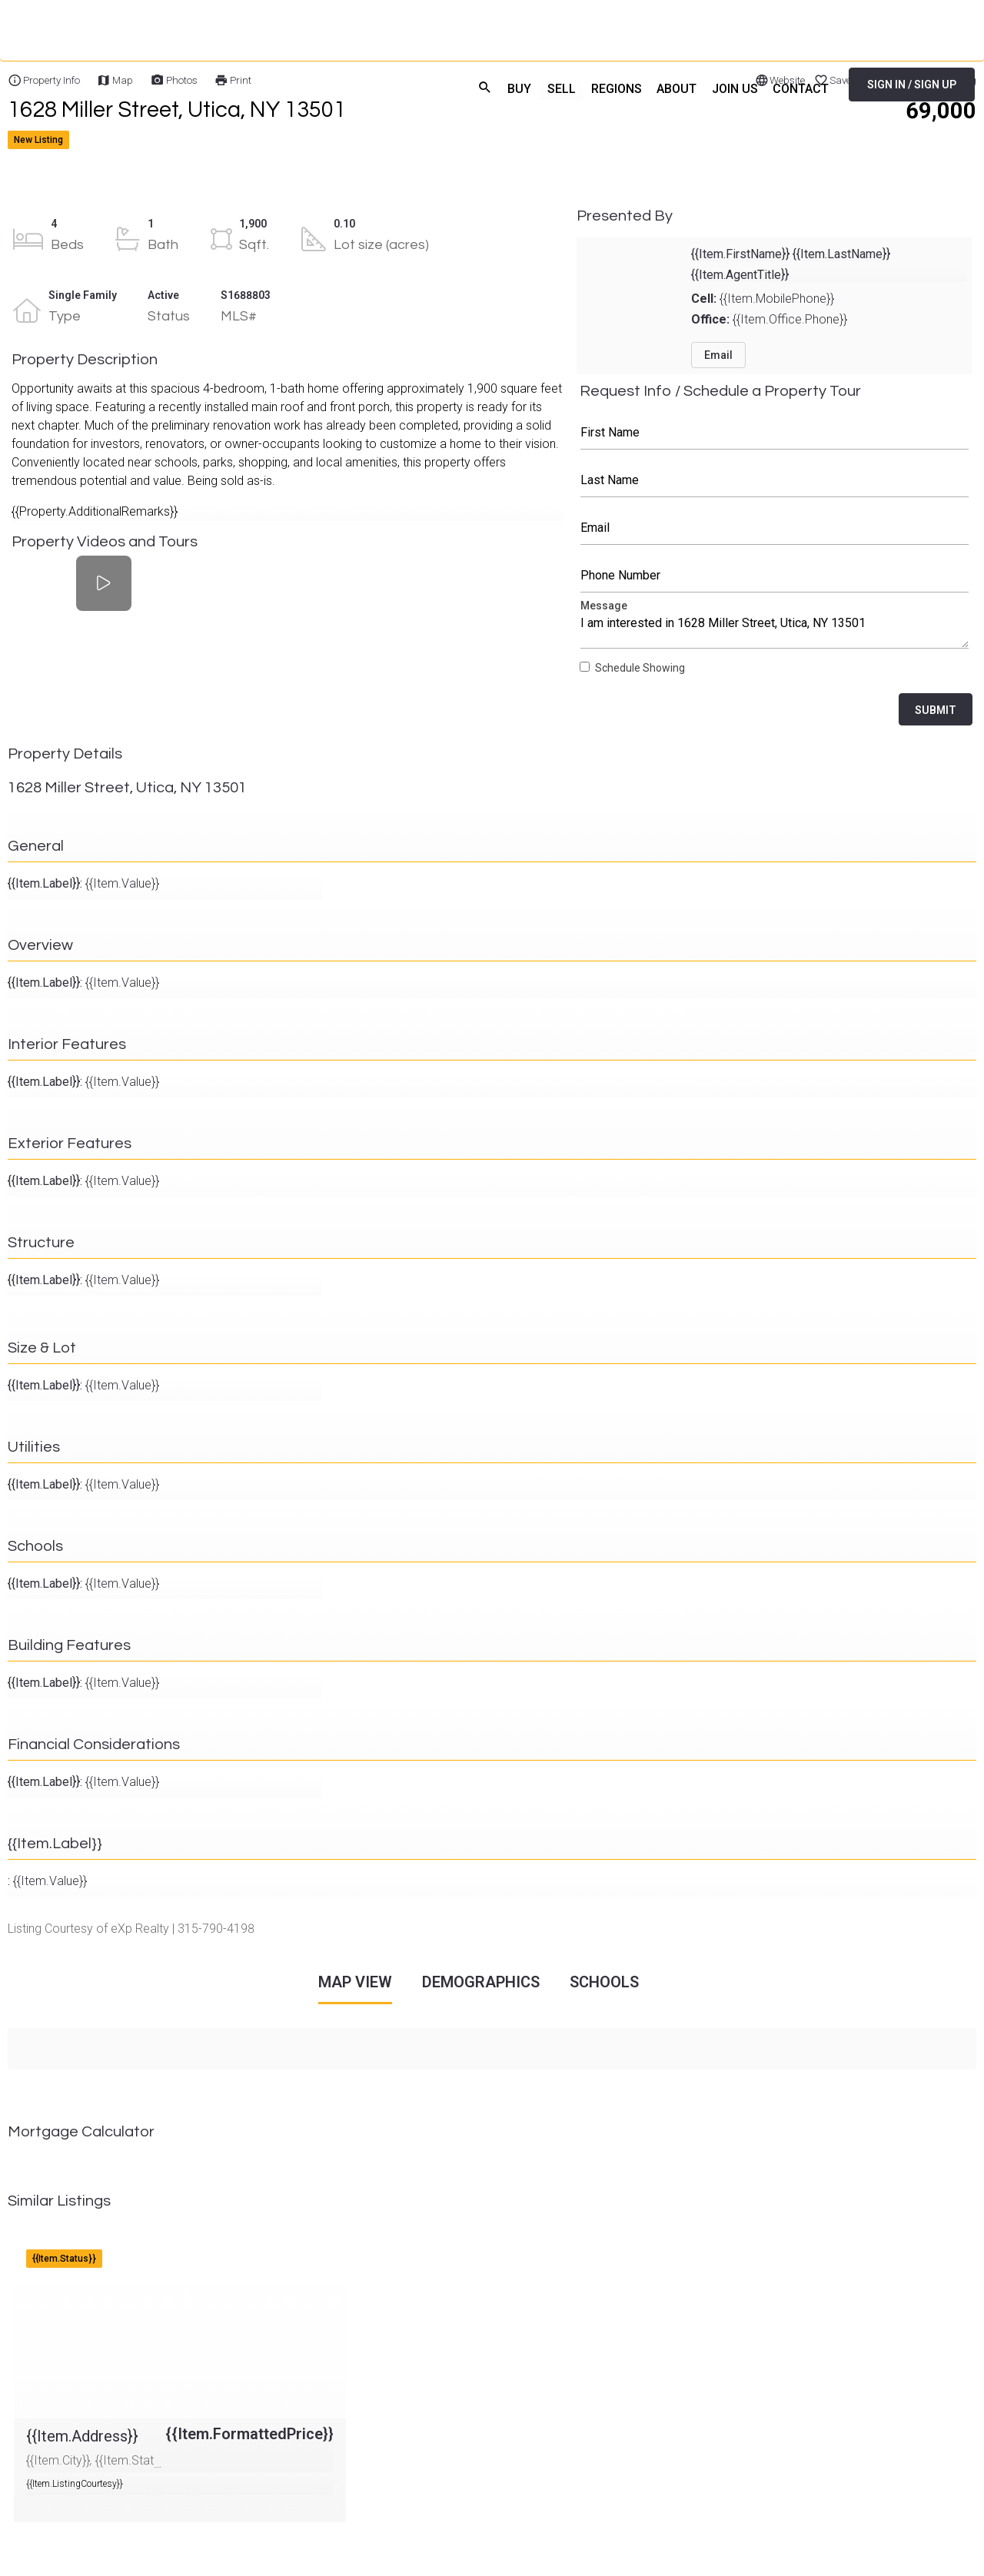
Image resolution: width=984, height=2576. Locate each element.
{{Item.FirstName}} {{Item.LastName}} (790, 254)
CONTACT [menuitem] (801, 88)
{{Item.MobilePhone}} (762, 298)
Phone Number (774, 576)
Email (774, 528)
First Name (774, 433)
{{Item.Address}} (58, 2244)
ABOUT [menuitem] (675, 88)
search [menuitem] (481, 86)
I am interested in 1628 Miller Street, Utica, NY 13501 (774, 628)
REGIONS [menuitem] (613, 88)
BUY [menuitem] (516, 88)
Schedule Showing (640, 668)
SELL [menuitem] (558, 88)
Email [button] (718, 355)
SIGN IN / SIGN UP (911, 85)
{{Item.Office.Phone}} (769, 319)
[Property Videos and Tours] (103, 583)
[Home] (170, 84)
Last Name (774, 480)
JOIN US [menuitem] (733, 88)
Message (774, 628)
